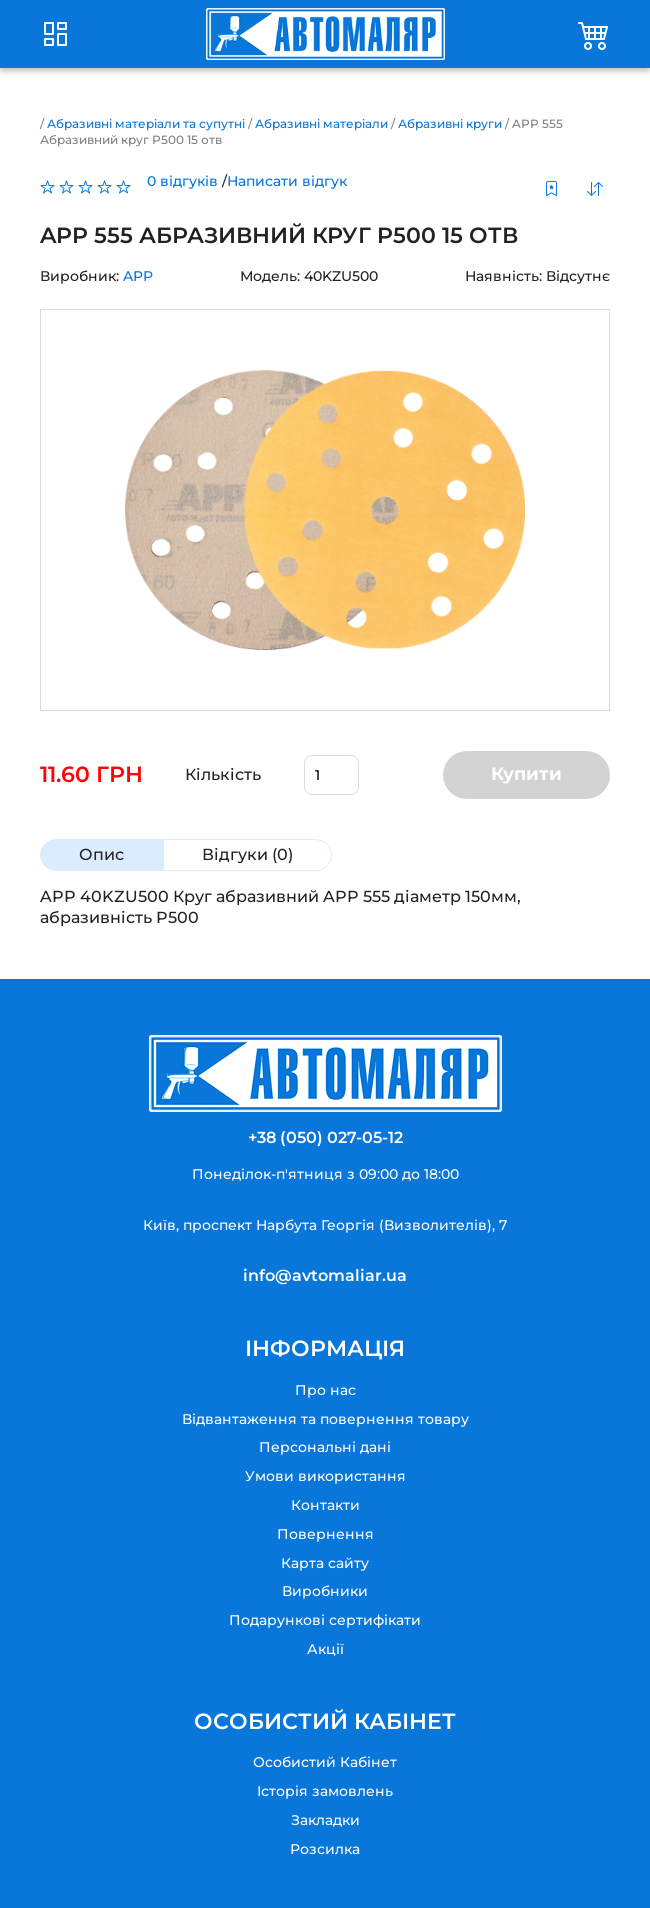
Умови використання (325, 1476)
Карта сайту (325, 1563)
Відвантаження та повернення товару (325, 1419)
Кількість (223, 774)
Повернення (325, 1534)
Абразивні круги (450, 123)
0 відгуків (182, 181)
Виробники (325, 1591)
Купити (526, 774)
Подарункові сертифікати (325, 1620)
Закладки (325, 1820)
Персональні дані (325, 1447)
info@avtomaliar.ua (325, 1275)
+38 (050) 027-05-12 (325, 1137)
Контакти (325, 1505)
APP (138, 276)
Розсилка (325, 1849)
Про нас (325, 1390)
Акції (325, 1649)
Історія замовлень (325, 1791)
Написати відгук (287, 181)
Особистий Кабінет (325, 1762)
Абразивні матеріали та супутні (146, 123)
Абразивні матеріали (321, 123)
